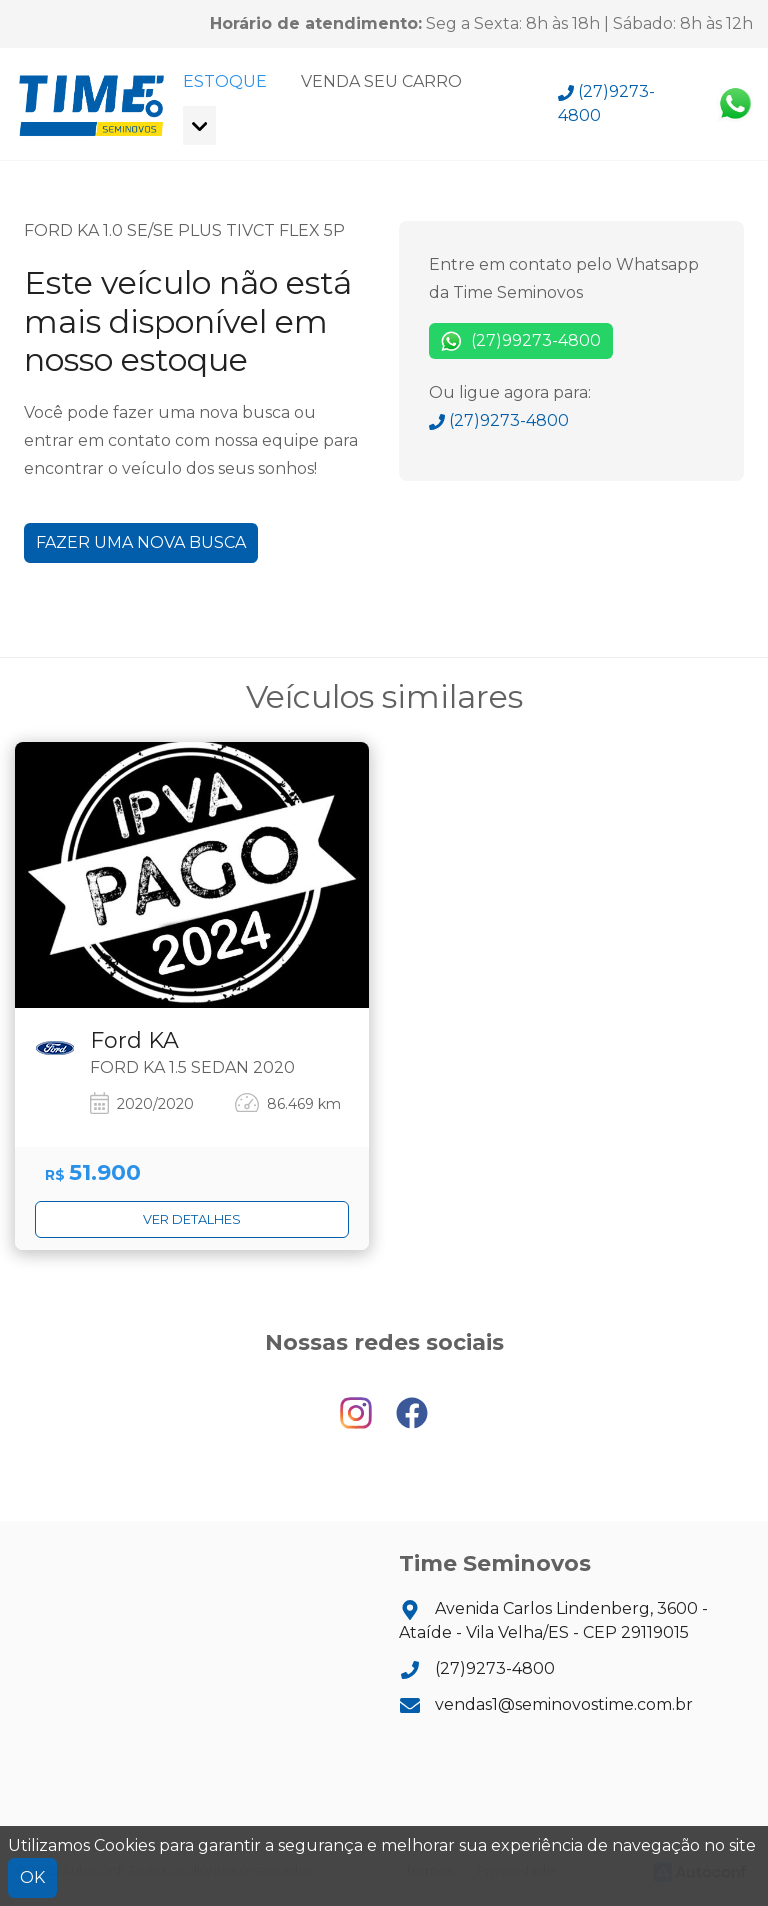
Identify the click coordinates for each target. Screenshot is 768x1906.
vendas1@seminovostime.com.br (546, 1704)
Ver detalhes (192, 1219)
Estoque (225, 81)
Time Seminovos (91, 104)
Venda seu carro (381, 81)
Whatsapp (734, 104)
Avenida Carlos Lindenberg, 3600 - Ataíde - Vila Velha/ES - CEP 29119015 (553, 1620)
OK (32, 1877)
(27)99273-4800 (521, 341)
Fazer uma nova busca (141, 542)
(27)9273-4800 (606, 103)
